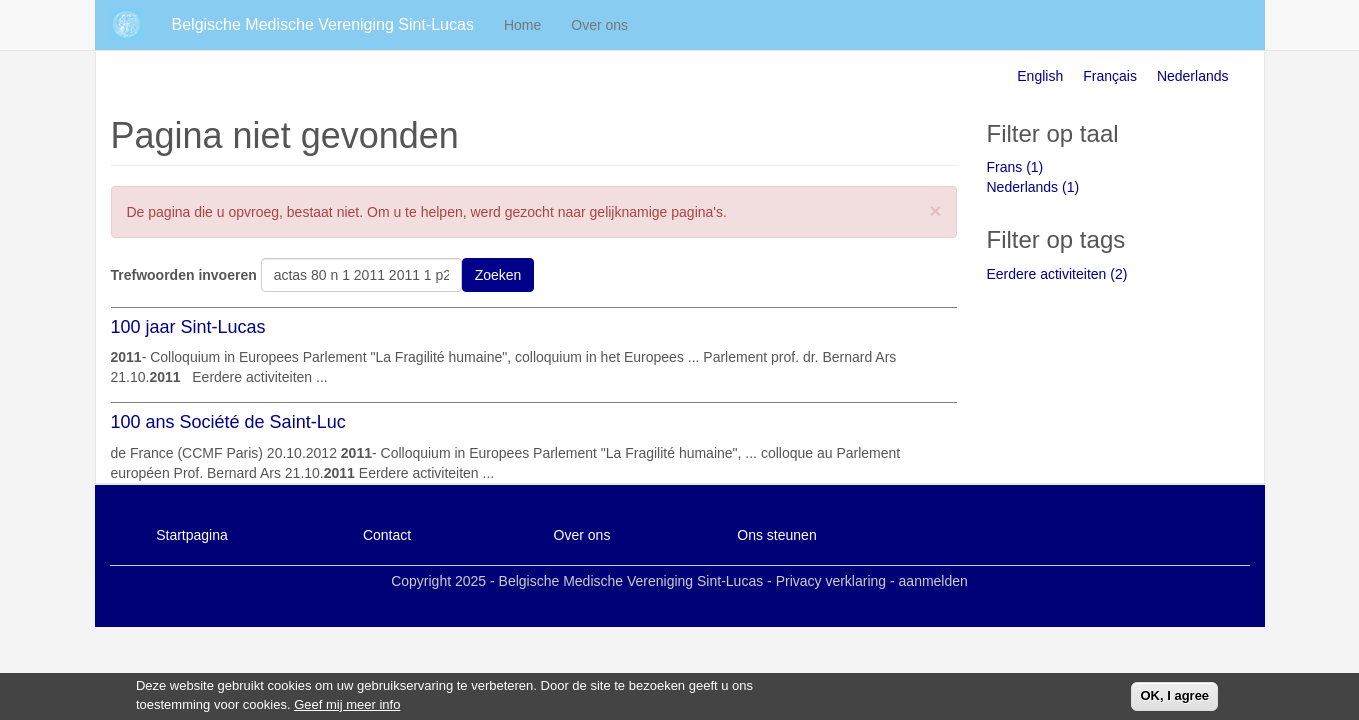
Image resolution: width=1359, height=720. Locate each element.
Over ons (599, 25)
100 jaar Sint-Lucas (188, 327)
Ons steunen (776, 535)
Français (1110, 76)
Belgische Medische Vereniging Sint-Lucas (323, 24)
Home (522, 25)
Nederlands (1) (1033, 187)
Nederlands (1193, 76)
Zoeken (498, 275)
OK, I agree (1174, 698)
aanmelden (933, 581)
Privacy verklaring (831, 581)
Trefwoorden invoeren (184, 275)
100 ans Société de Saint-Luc (228, 422)
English (1040, 76)
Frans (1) (1015, 167)
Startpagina (192, 535)
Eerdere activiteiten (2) (1057, 274)
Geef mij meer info (347, 707)
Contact (387, 535)
